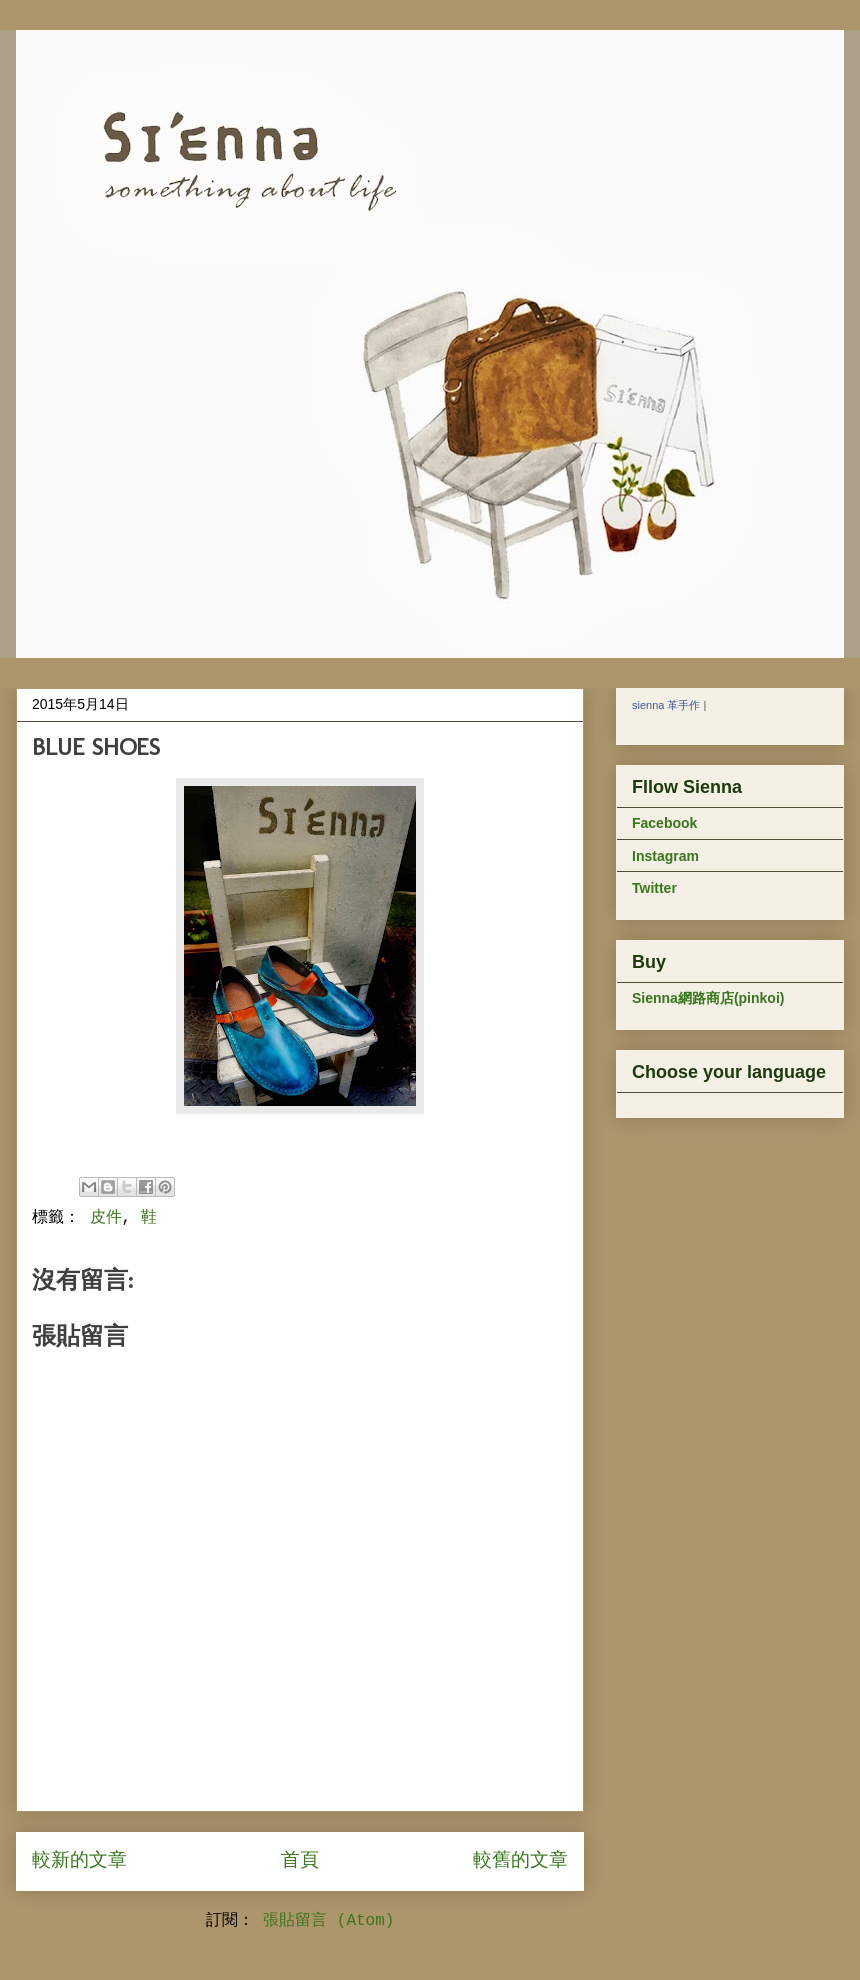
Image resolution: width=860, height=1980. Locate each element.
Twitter (654, 888)
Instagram (665, 856)
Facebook (664, 823)
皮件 (106, 1218)
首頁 (300, 1861)
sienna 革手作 (666, 705)
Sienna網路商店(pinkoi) (708, 998)
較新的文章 (79, 1861)
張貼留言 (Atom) (328, 1921)
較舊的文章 (520, 1861)
